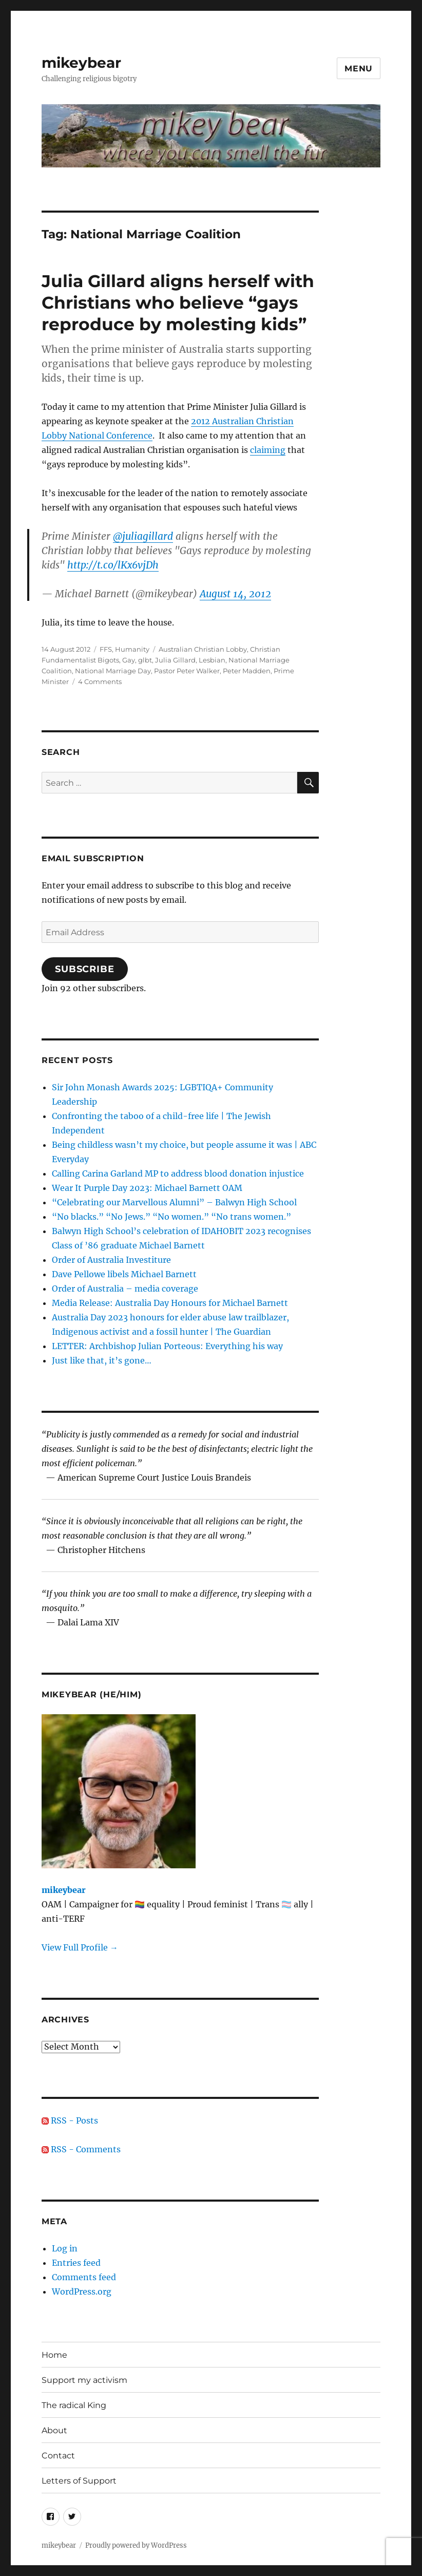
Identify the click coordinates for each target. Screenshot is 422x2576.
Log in (65, 2248)
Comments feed (84, 2277)
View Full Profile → (80, 1947)
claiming (267, 450)
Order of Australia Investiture (111, 1260)
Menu (358, 68)
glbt (145, 660)
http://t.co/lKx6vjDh (113, 565)
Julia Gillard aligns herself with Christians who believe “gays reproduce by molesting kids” (178, 302)
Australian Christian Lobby (203, 649)
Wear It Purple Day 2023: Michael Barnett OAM (147, 1188)
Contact (58, 2455)
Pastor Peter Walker (187, 671)
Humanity (132, 649)
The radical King (74, 2405)
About (54, 2430)
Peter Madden (247, 671)
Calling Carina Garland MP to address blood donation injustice (178, 1173)
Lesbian (212, 660)
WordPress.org (81, 2291)
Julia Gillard (175, 660)
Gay (128, 660)
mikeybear (81, 62)
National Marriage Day (113, 671)
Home (54, 2355)
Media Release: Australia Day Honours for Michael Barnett (170, 1303)
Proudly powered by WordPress (136, 2545)
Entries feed (76, 2263)
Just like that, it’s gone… (101, 1360)
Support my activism (84, 2380)
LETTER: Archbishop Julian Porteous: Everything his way (167, 1346)
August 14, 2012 (235, 594)
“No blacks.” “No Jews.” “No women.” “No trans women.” (171, 1216)
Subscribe (84, 969)
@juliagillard (143, 536)
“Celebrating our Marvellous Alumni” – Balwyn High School (174, 1202)
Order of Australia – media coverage (125, 1288)
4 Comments (100, 681)
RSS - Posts (70, 2120)
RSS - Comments (81, 2149)
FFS (106, 649)
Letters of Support (79, 2481)
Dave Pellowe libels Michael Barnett (124, 1274)
